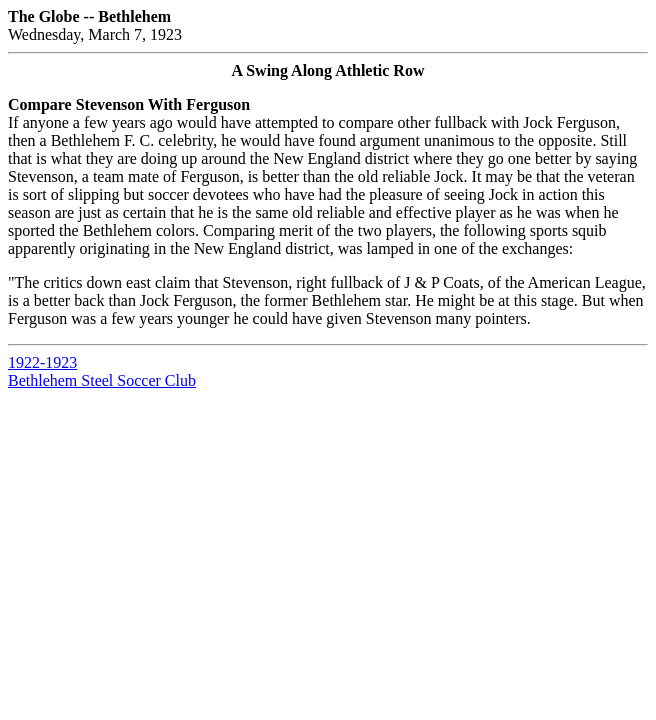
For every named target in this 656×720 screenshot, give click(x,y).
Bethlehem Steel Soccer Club (102, 380)
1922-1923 (42, 362)
